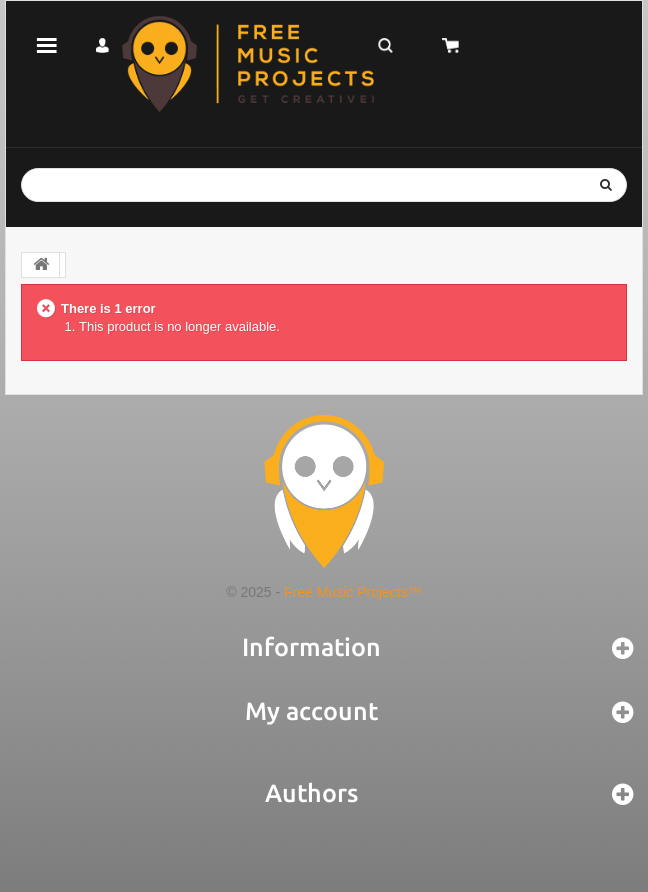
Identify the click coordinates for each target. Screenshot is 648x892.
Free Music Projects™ (353, 592)
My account (311, 711)
